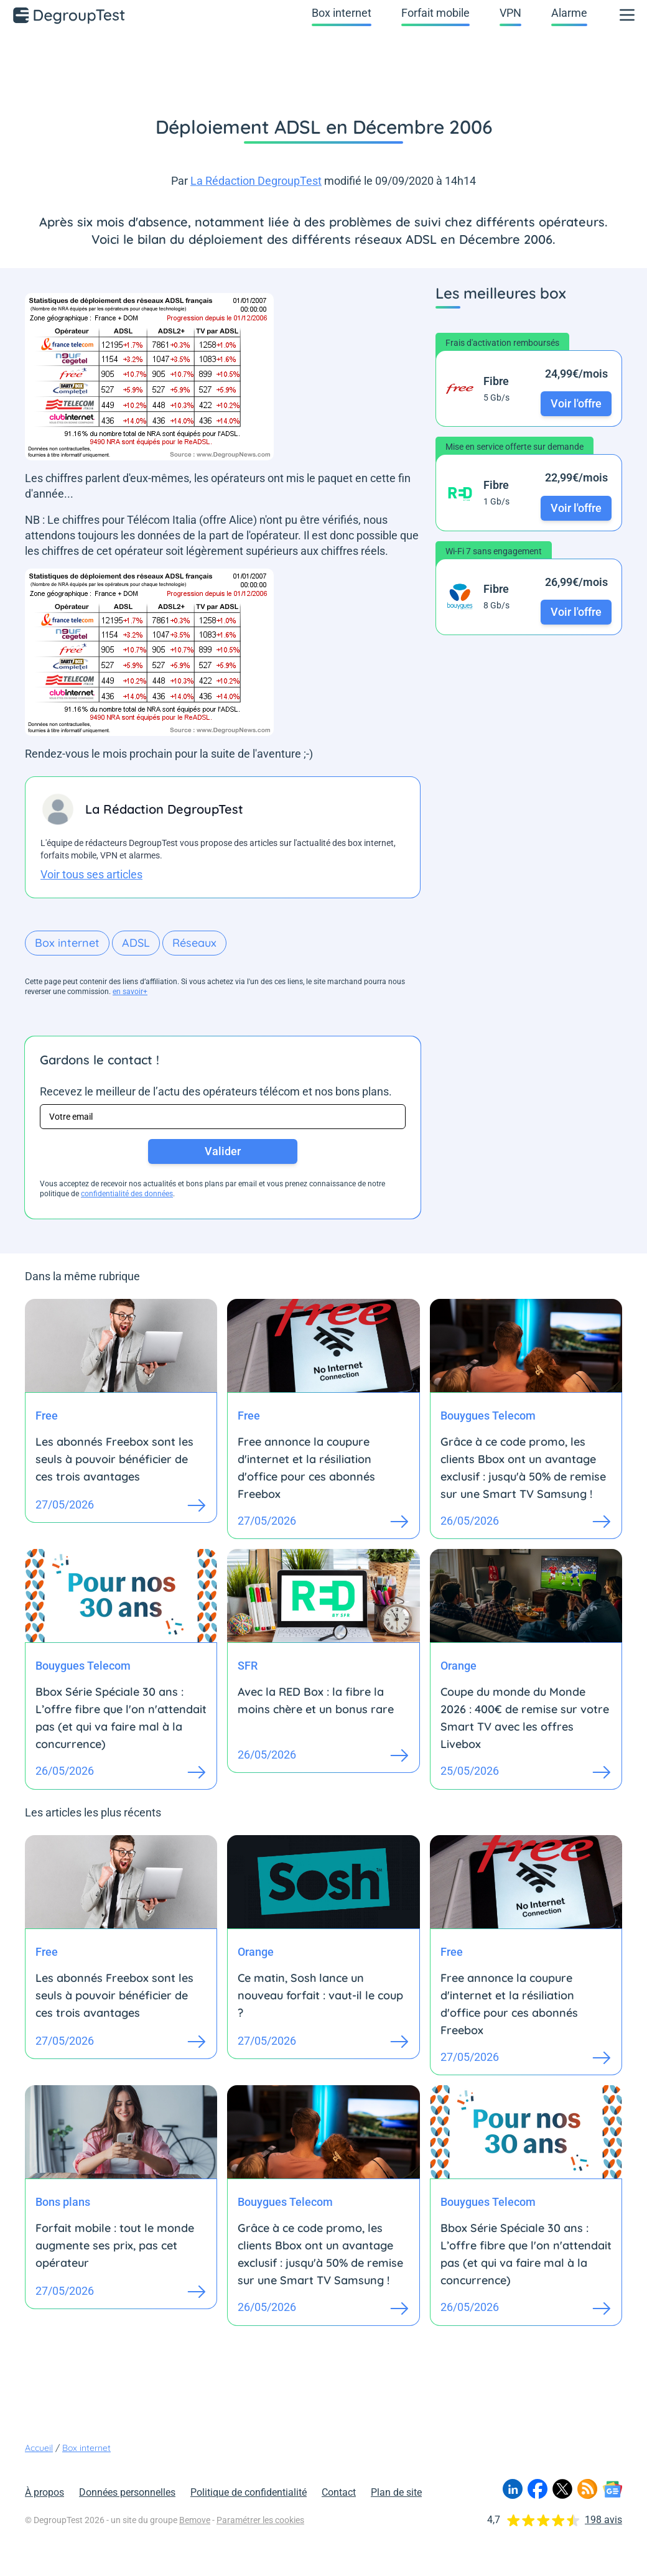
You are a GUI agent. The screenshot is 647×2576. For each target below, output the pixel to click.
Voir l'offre (576, 403)
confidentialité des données (127, 1193)
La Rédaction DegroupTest (256, 180)
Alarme (569, 12)
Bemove (194, 2520)
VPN (510, 12)
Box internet (341, 12)
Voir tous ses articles (91, 874)
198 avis (603, 2520)
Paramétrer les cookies (260, 2520)
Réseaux (194, 943)
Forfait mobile (435, 12)
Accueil (39, 2447)
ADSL (136, 943)
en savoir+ (130, 991)
